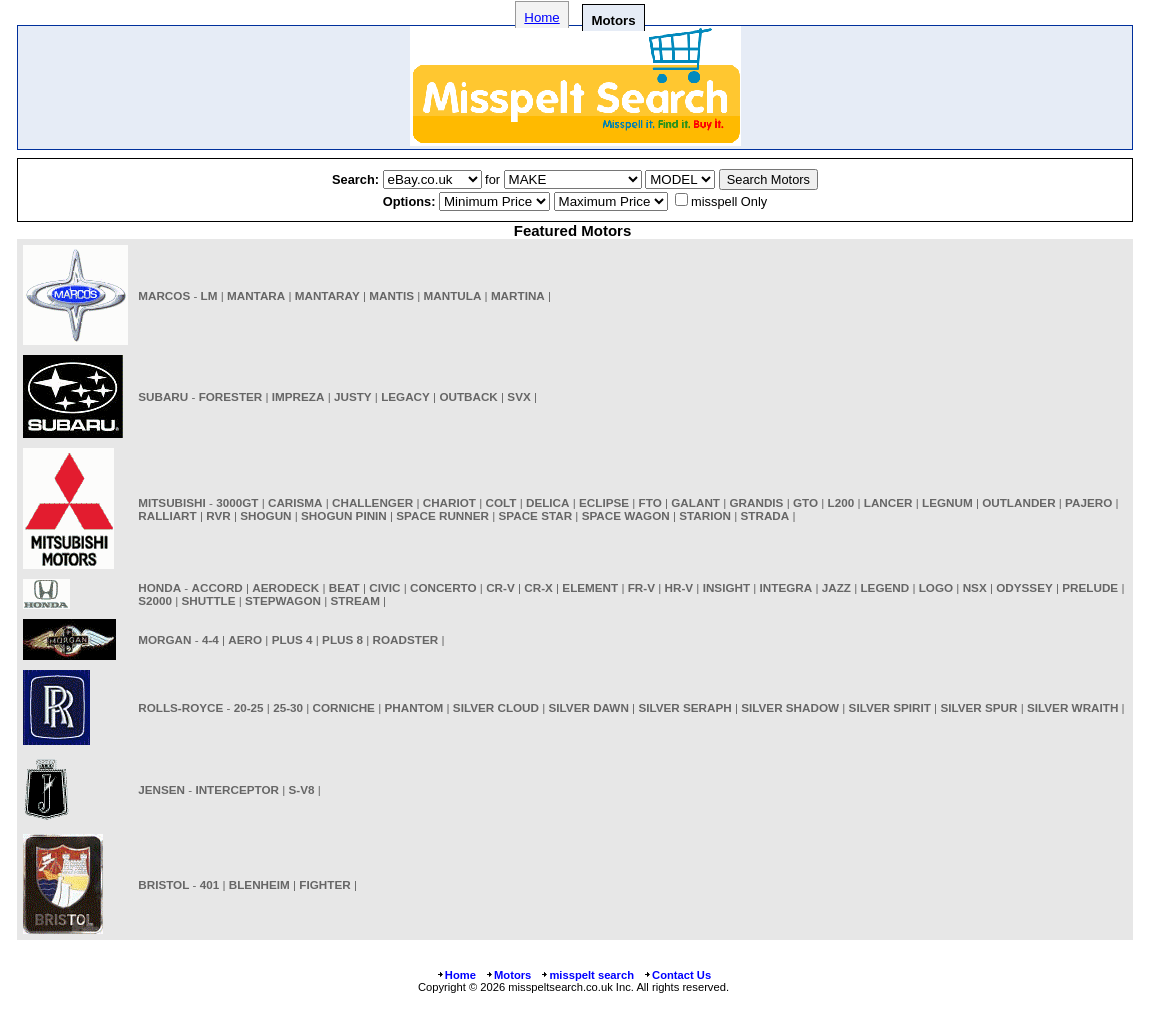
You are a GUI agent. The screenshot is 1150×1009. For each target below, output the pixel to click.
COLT (501, 502)
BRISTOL (163, 884)
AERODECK (285, 587)
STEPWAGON (283, 600)
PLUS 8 (342, 639)
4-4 (210, 639)
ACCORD (217, 587)
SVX (518, 396)
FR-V (641, 587)
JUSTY (353, 396)
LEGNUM (947, 502)
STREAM (355, 600)
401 (210, 884)
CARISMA (295, 502)
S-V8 (302, 789)
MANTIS (391, 295)
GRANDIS (757, 502)
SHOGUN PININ (344, 515)
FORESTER (231, 396)
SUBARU (163, 396)
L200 (841, 502)
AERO (245, 639)
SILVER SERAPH (684, 707)
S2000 (155, 600)
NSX (975, 587)
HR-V (679, 587)
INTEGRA (786, 587)
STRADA (765, 515)
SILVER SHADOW (790, 707)
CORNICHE (344, 707)
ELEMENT (590, 587)
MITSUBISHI (172, 502)
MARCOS (164, 295)
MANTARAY (327, 295)
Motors (508, 975)
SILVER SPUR (978, 707)
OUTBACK (468, 396)
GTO (805, 502)
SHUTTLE (209, 600)
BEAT (344, 587)
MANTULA (453, 295)
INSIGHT (726, 587)
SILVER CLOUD (496, 707)
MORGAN (164, 639)
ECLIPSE (604, 502)
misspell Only (729, 201)
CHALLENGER (372, 502)
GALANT (695, 502)
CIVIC (384, 587)
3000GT (237, 502)
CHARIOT (449, 502)
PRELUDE (1090, 587)
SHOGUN (265, 515)
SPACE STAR (536, 515)
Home (541, 17)
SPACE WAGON (626, 515)
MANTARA (256, 295)
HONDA (159, 587)
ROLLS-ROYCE (180, 707)
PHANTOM (413, 707)
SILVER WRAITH (1072, 707)
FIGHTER (324, 884)
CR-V (500, 587)
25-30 (288, 707)
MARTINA (518, 295)
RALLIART (167, 515)
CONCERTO (443, 587)
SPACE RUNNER (442, 515)
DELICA (548, 502)
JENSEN (161, 789)
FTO (650, 502)
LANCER (888, 502)
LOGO (936, 587)
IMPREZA (298, 396)
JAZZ (836, 587)
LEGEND (884, 587)
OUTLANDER (1018, 502)
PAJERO (1088, 502)
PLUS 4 (292, 639)
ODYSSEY (1024, 587)
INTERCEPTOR (237, 789)
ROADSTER (406, 639)
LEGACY (405, 396)
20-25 (249, 707)
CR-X (538, 587)
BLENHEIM (259, 884)
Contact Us (677, 975)
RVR (218, 515)
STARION (705, 515)
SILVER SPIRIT (890, 707)
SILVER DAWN (589, 707)
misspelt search (587, 975)
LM (209, 295)
